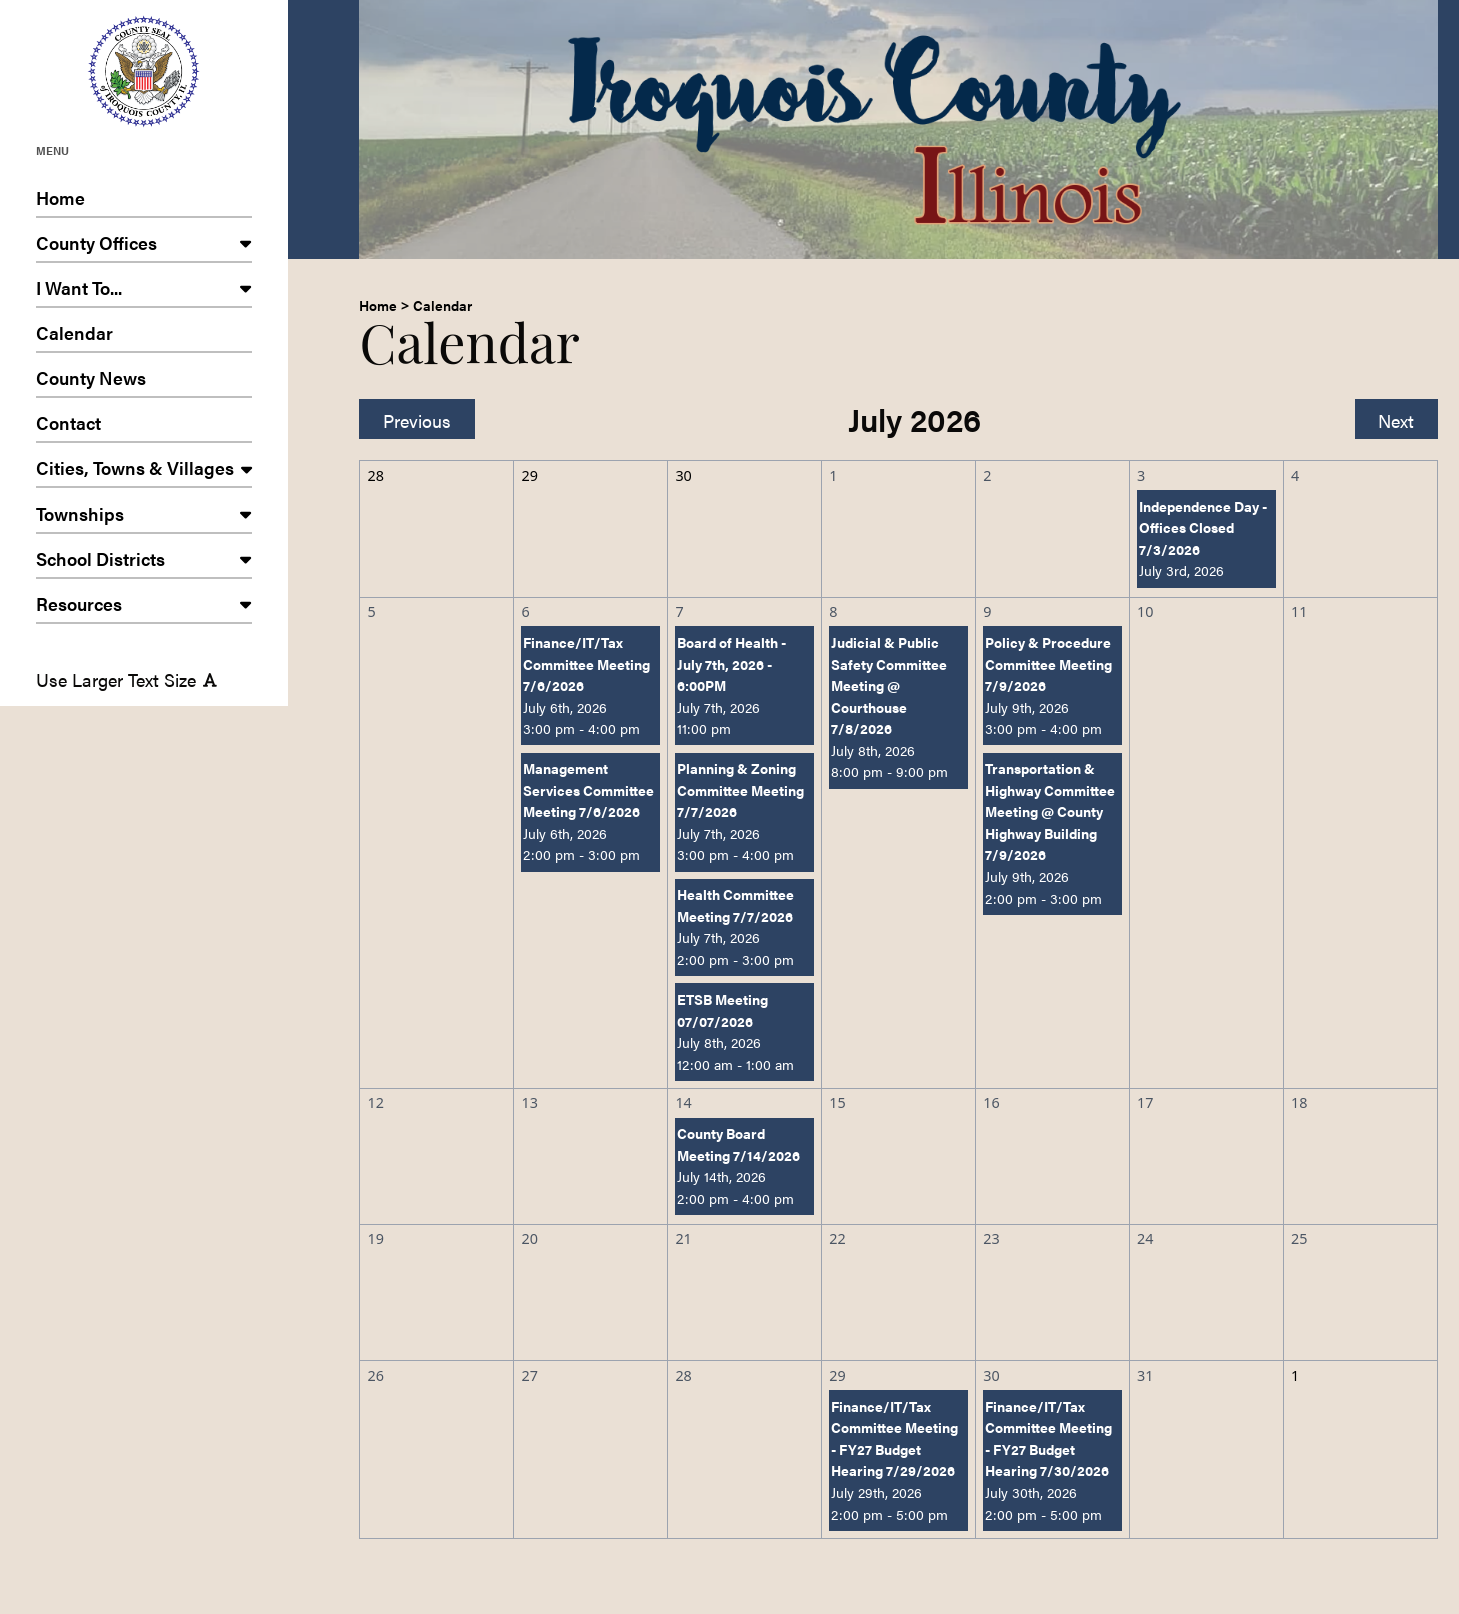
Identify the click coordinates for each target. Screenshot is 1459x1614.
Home (144, 201)
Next (1396, 420)
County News (144, 381)
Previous (417, 420)
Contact (144, 426)
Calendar (144, 336)
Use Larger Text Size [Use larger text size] (126, 679)
